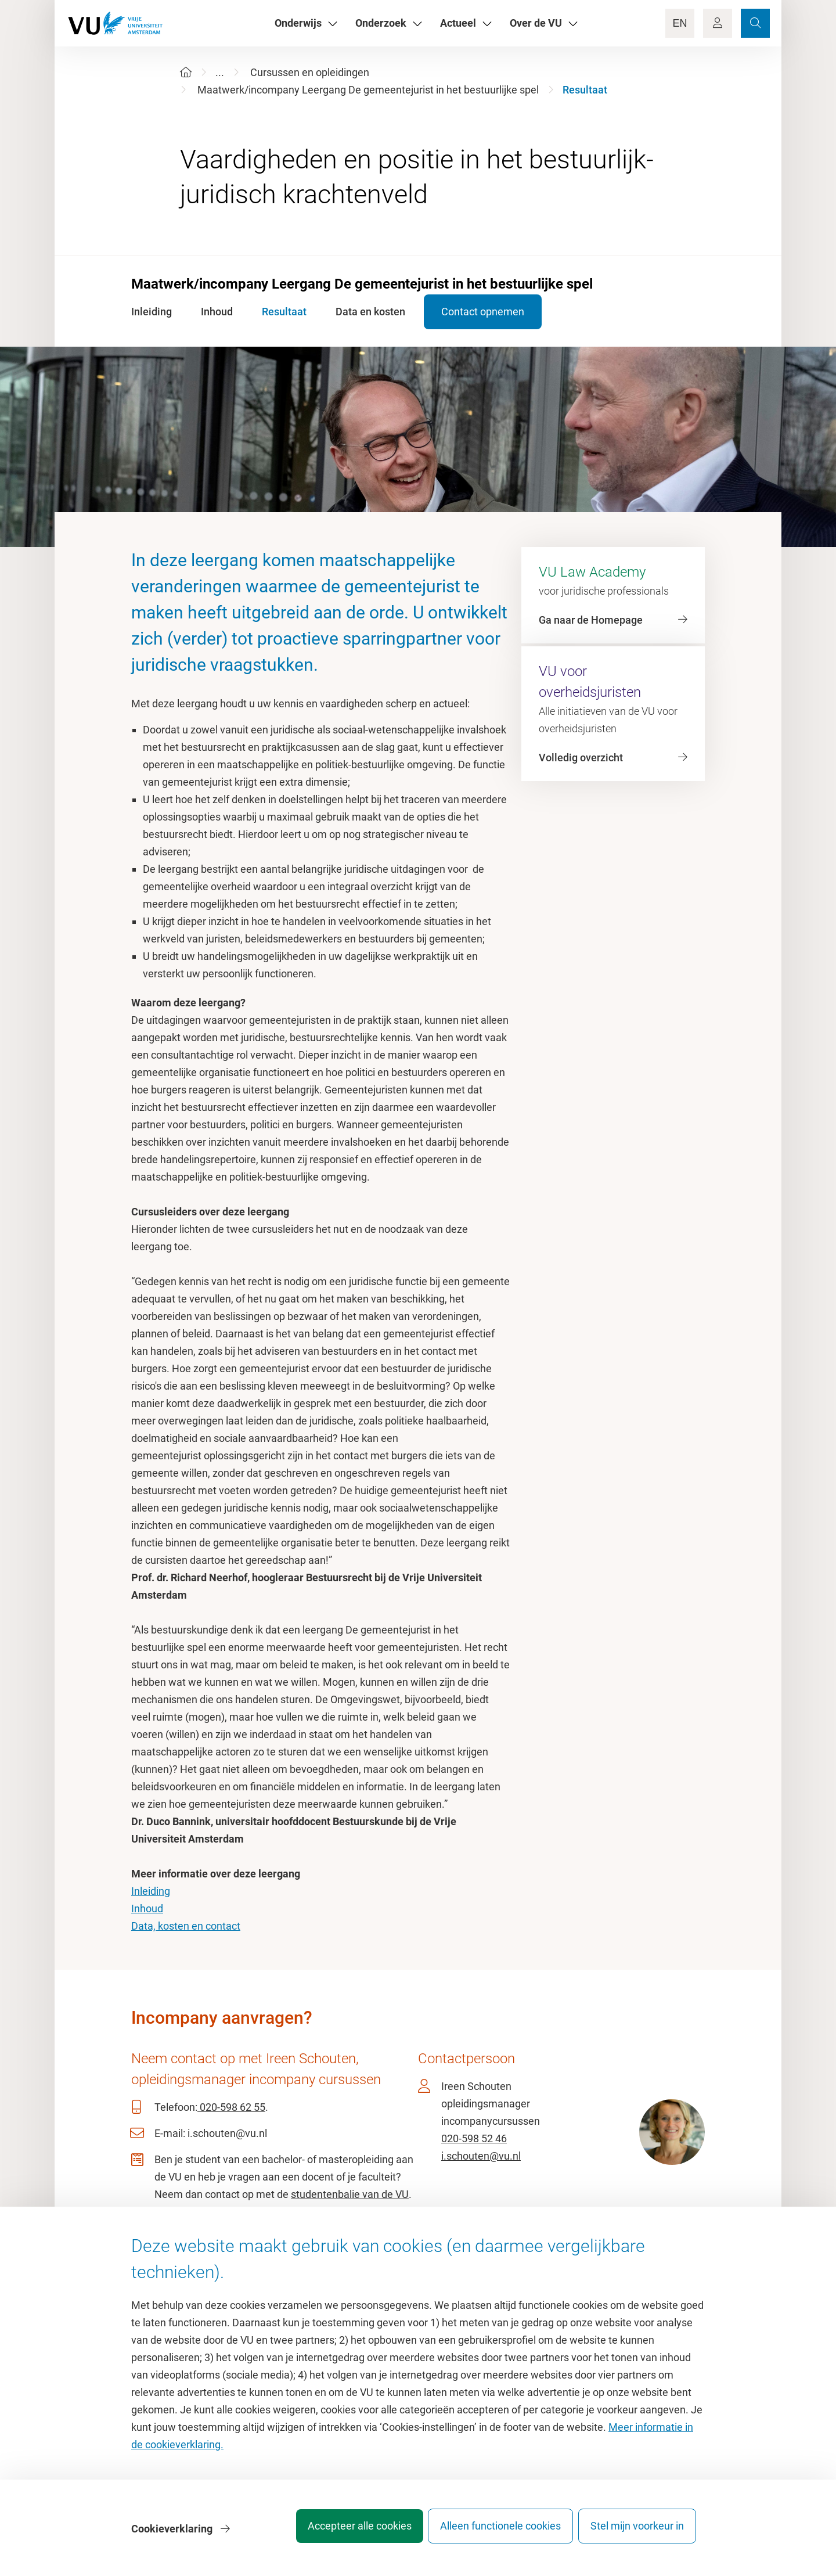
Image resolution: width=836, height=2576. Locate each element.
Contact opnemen (493, 311)
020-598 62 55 (231, 2107)
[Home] (186, 72)
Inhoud (147, 1908)
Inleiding (150, 1891)
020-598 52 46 (474, 2138)
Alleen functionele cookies (491, 2532)
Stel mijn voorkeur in (637, 2532)
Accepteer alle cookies (342, 2532)
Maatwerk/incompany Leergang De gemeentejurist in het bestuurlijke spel (368, 90)
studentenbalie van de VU (350, 2194)
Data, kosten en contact (185, 1926)
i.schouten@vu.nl (481, 2156)
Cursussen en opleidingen (309, 72)
